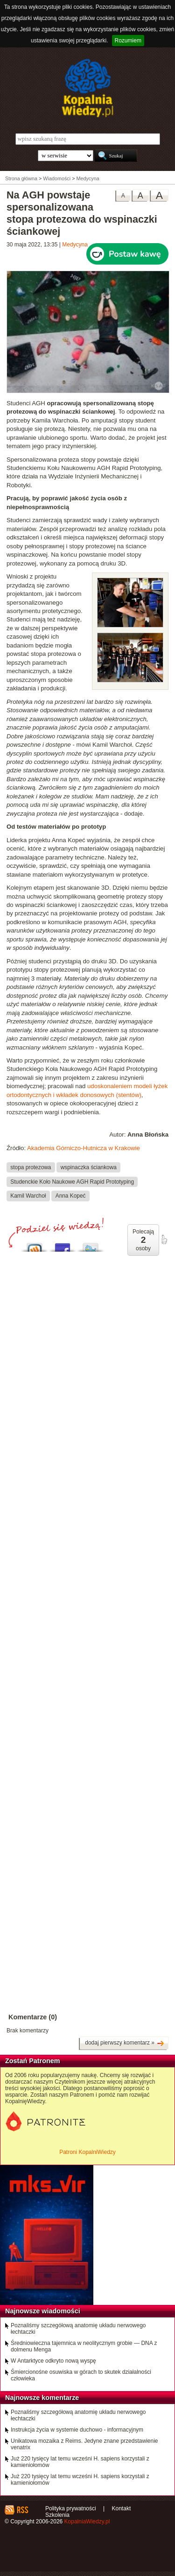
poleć (164, 1239)
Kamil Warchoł (28, 1196)
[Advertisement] (87, 1539)
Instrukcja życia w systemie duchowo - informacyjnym (77, 2429)
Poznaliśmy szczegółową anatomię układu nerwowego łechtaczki (78, 2328)
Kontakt (121, 2508)
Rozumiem (128, 40)
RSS (22, 2510)
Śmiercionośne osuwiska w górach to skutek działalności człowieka (81, 2375)
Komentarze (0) (32, 2017)
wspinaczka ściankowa (89, 1167)
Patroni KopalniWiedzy (87, 2152)
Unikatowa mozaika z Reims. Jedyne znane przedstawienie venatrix (84, 2444)
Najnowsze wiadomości (42, 2311)
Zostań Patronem (32, 2061)
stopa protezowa (30, 1167)
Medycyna (75, 244)
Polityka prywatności (70, 2508)
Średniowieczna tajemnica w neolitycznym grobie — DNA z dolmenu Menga (84, 2346)
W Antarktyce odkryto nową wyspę (53, 2361)
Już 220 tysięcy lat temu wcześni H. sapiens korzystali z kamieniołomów (80, 2461)
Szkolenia (57, 2515)
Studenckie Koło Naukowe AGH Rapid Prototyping (72, 1181)
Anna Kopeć (71, 1196)
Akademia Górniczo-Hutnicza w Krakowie (83, 1148)
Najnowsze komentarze (42, 2397)
